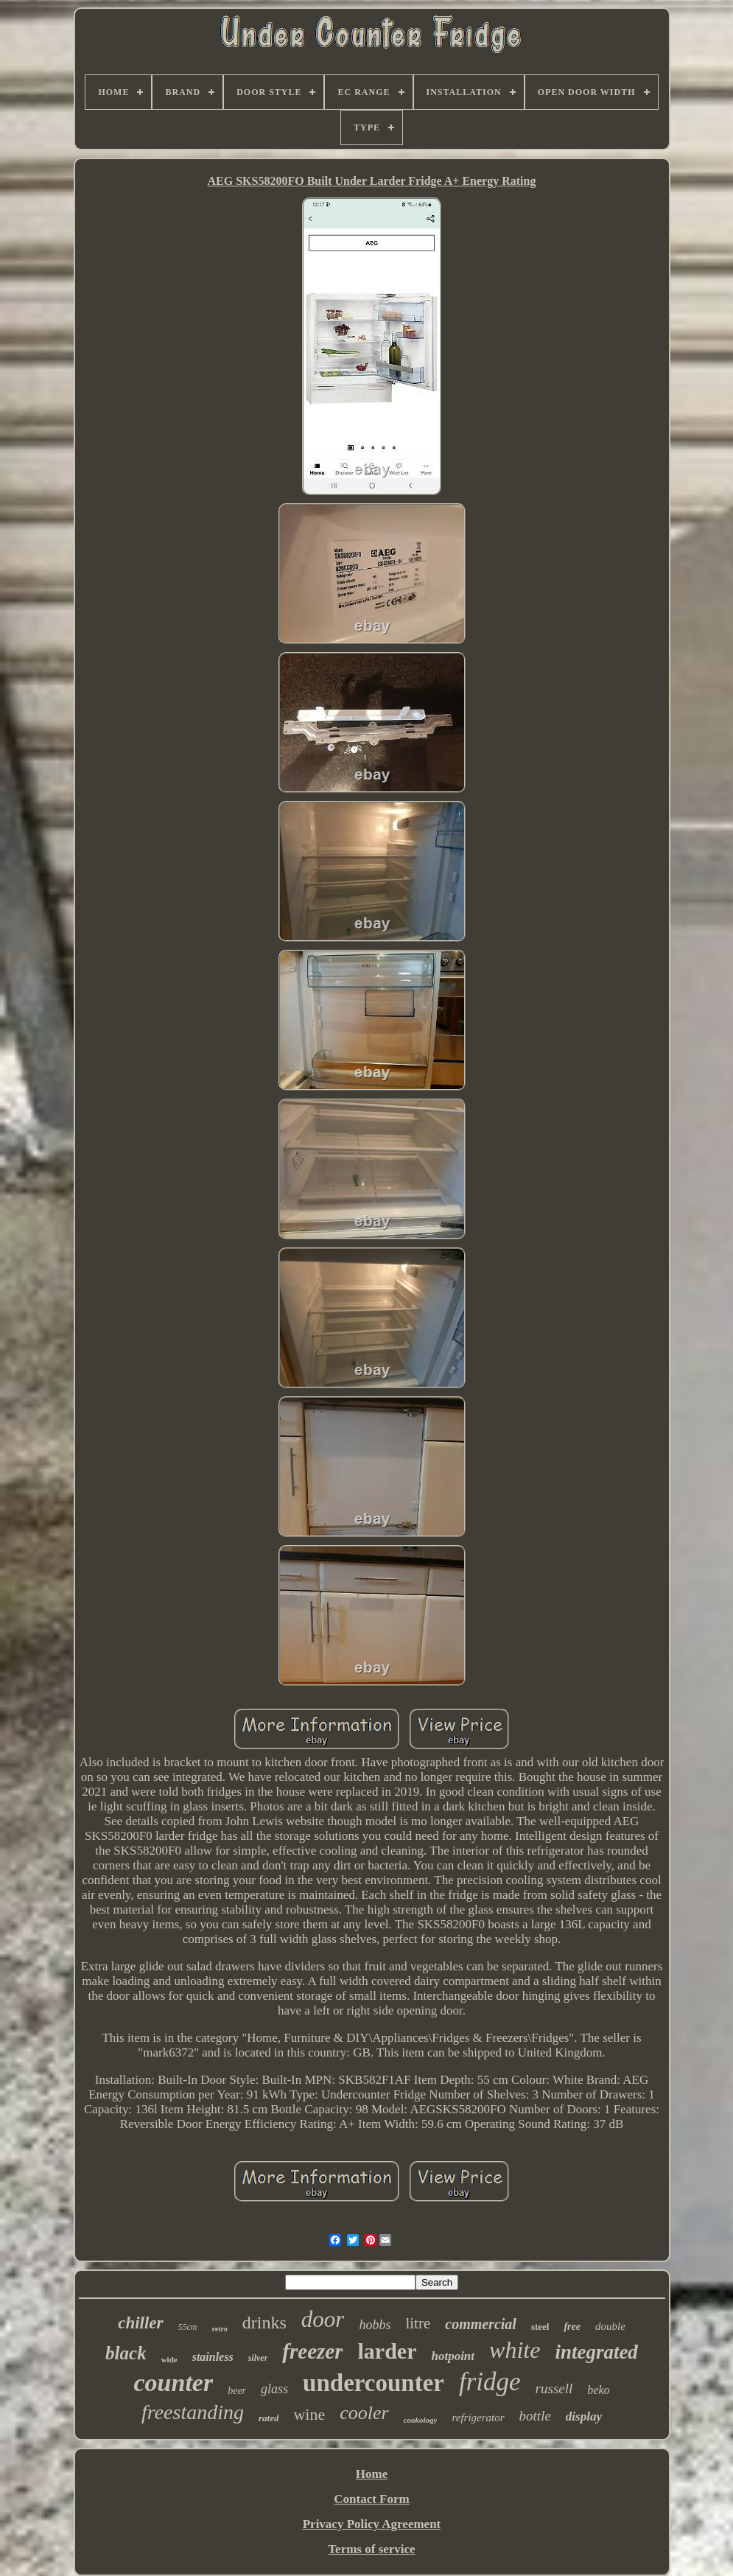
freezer (312, 2351)
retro (220, 2329)
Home (371, 2474)
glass (274, 2388)
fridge (490, 2381)
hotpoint (452, 2356)
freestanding (192, 2412)
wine (309, 2414)
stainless (213, 2357)
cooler (364, 2412)
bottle (535, 2415)
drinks (264, 2322)
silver (258, 2358)
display (584, 2416)
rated (268, 2417)
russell (554, 2388)
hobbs (374, 2324)
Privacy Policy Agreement (372, 2524)
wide (169, 2359)
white (514, 2350)
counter (174, 2382)
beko (598, 2390)
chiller (140, 2323)
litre (417, 2323)
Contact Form (371, 2499)
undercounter (373, 2383)
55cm (187, 2327)
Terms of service (371, 2549)
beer (237, 2390)
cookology (421, 2419)
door (323, 2319)
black (126, 2353)
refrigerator (478, 2417)
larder (386, 2351)
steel (540, 2326)
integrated (596, 2352)
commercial (480, 2324)
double (610, 2326)
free (572, 2326)
